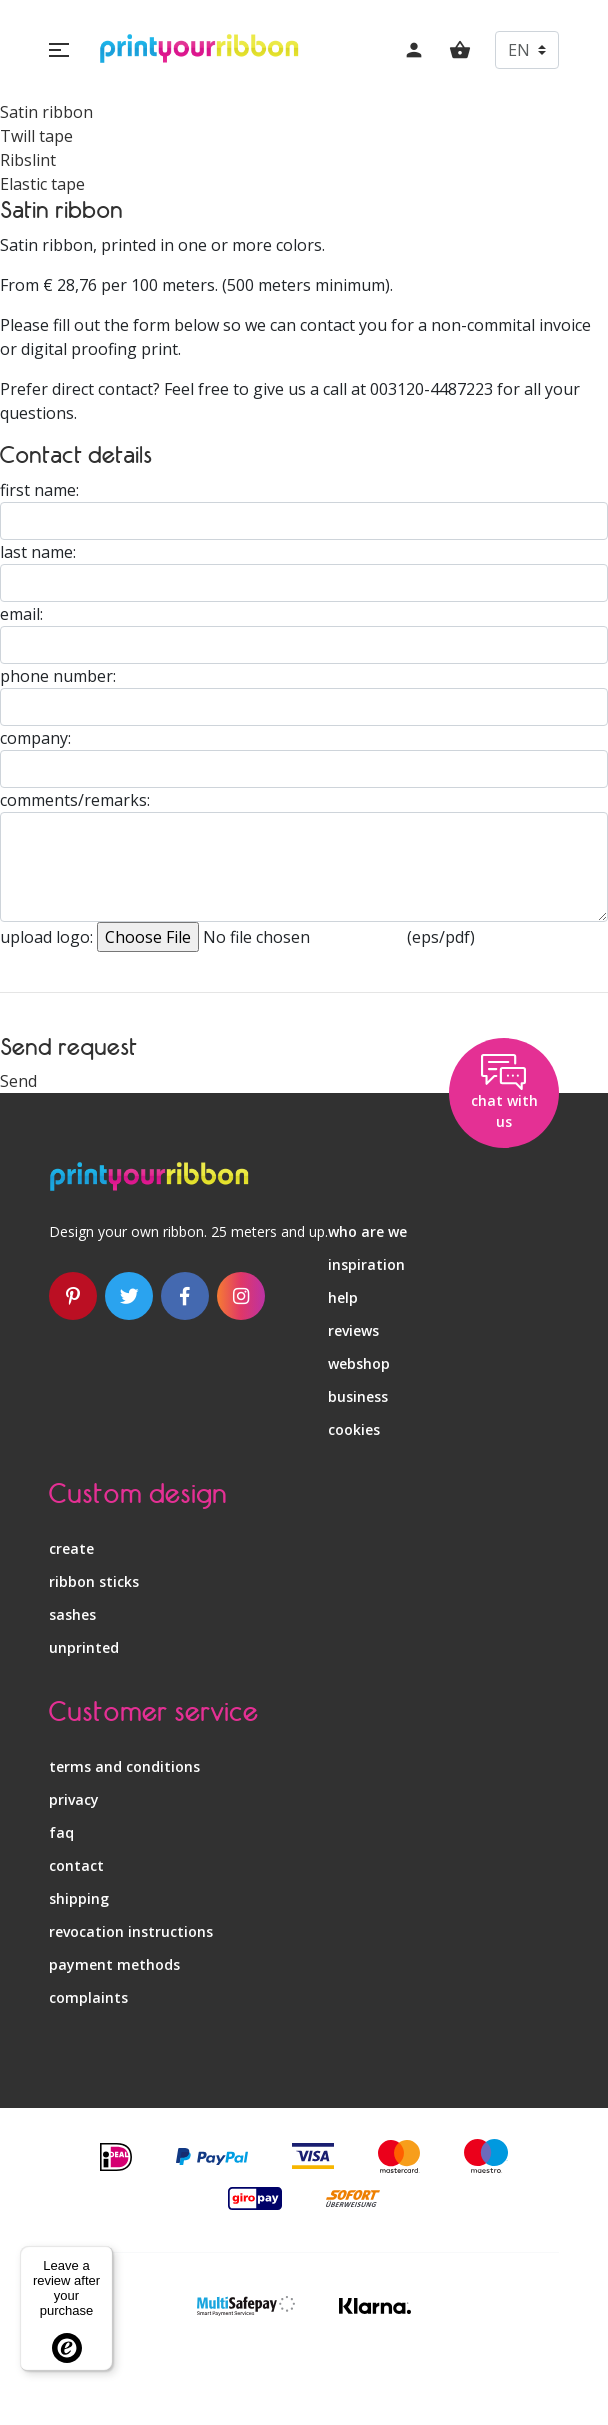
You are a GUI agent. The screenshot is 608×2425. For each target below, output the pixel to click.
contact (76, 1865)
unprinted (84, 1647)
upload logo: (46, 937)
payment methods (114, 1964)
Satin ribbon (46, 112)
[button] (59, 50)
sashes (72, 1614)
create (71, 1548)
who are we (367, 1231)
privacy (74, 1799)
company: (35, 738)
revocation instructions (131, 1931)
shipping (79, 1898)
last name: (38, 552)
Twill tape (36, 136)
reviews (353, 1330)
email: (21, 614)
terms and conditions (124, 1766)
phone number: (58, 676)
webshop (359, 1363)
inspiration (366, 1264)
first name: (39, 490)
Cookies (354, 1429)
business (358, 1396)
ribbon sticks (94, 1581)
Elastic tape (42, 184)
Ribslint (28, 160)
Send (18, 1081)
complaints (88, 1997)
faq (61, 1832)
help (343, 1297)
